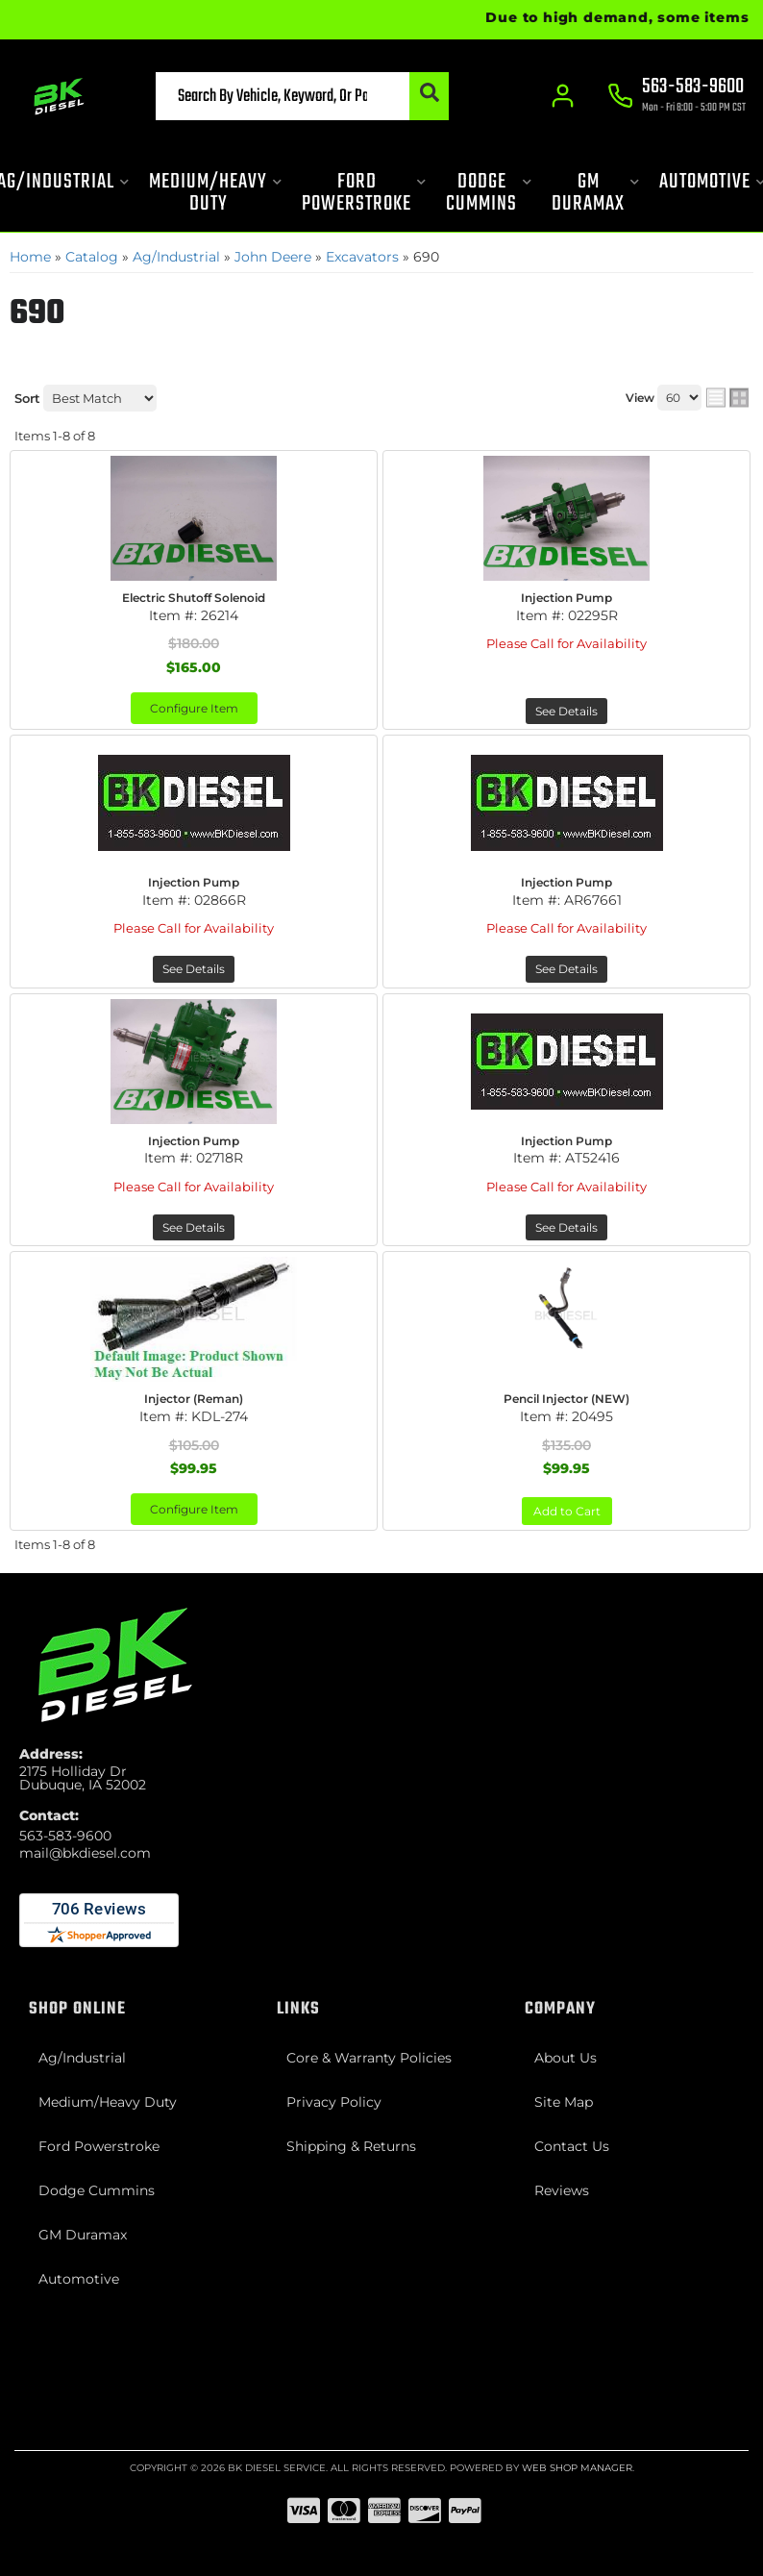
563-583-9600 (65, 1835)
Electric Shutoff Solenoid (193, 597)
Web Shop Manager (577, 2468)
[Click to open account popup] (563, 96)
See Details (566, 711)
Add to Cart (567, 1511)
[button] (302, 96)
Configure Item (194, 708)
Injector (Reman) (193, 1398)
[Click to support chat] (676, 97)
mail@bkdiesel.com (85, 1853)
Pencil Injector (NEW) (566, 1398)
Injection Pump (566, 597)
